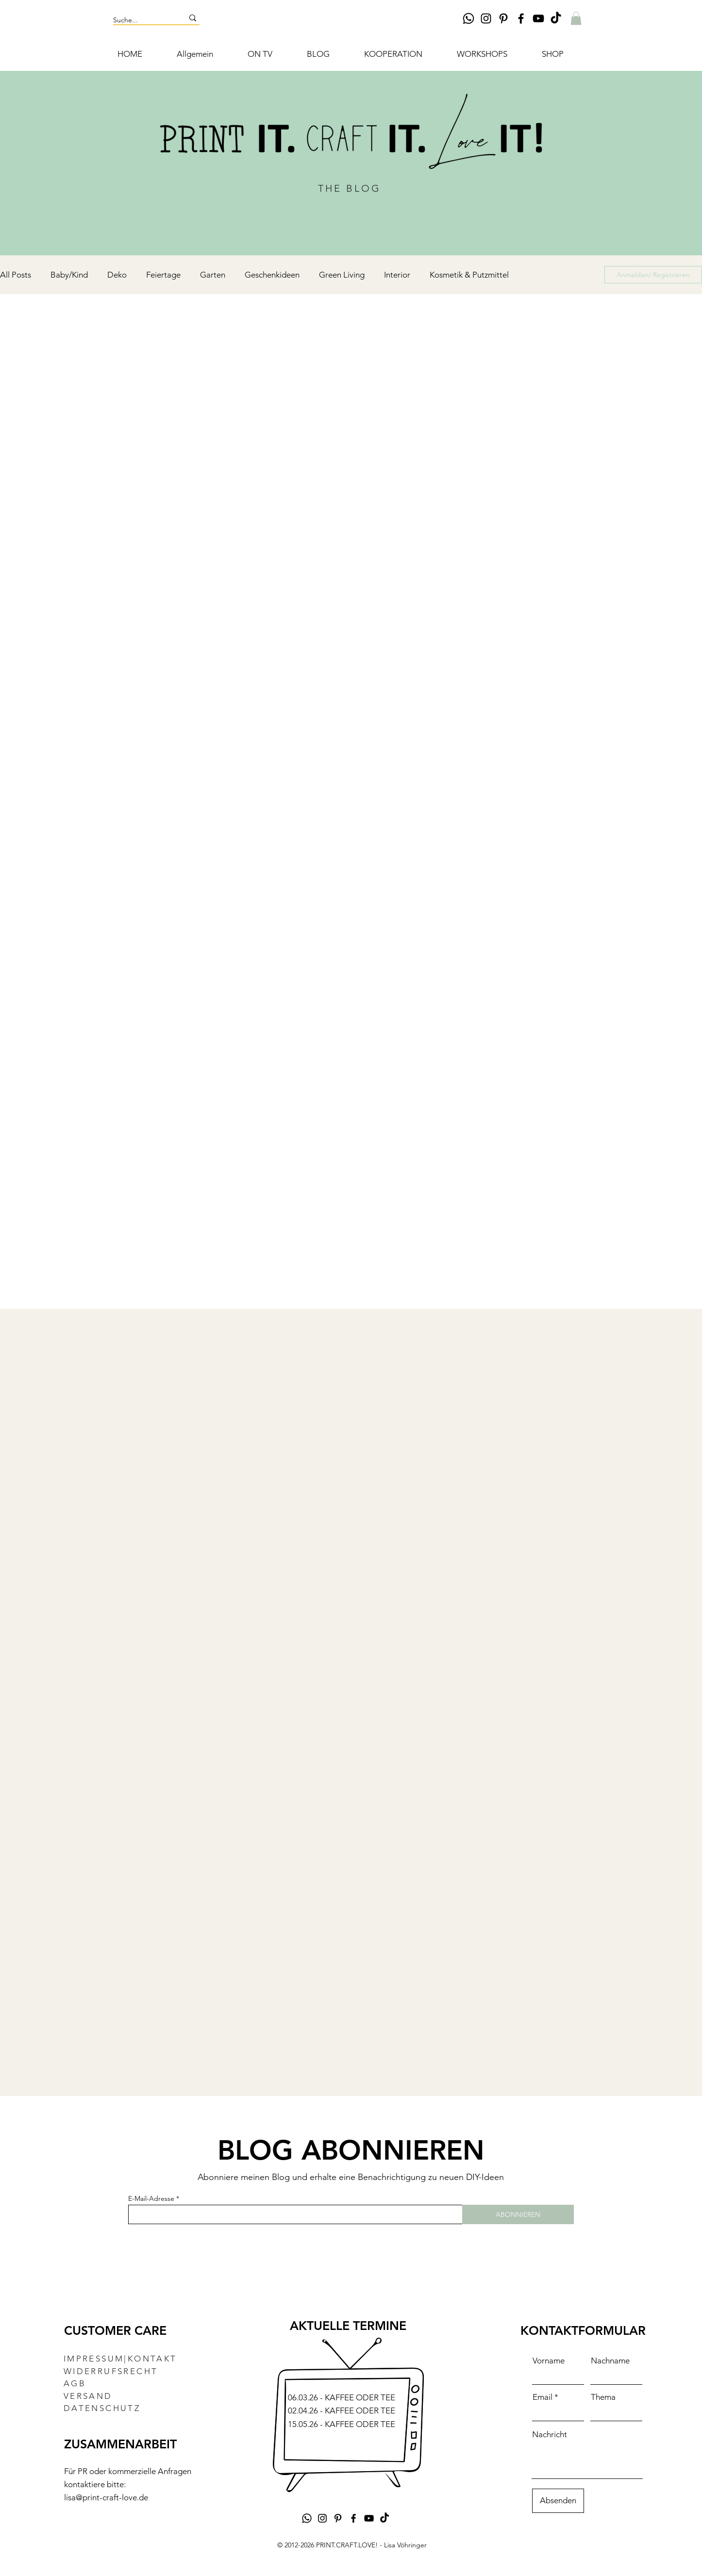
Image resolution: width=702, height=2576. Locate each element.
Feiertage (163, 275)
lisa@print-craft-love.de (106, 2497)
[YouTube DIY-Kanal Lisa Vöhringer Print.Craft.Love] (538, 18)
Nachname (610, 2361)
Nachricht (549, 2434)
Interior (397, 275)
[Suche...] (141, 20)
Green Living (342, 275)
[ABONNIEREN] (518, 2214)
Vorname (549, 2361)
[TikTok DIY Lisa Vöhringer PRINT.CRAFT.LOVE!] (556, 18)
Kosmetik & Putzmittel (469, 275)
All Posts (15, 275)
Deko (117, 275)
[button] (576, 18)
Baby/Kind (69, 275)
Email (542, 2397)
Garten (212, 275)
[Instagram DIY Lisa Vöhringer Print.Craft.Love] (486, 18)
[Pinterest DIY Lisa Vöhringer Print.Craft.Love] (503, 18)
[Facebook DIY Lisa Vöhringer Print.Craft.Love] (521, 18)
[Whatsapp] (468, 18)
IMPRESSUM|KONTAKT (120, 2358)
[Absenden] (558, 2501)
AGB (75, 2383)
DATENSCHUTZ (102, 2408)
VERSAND (88, 2396)
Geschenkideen (272, 275)
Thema (603, 2397)
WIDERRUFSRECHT (111, 2371)
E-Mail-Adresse (151, 2198)
